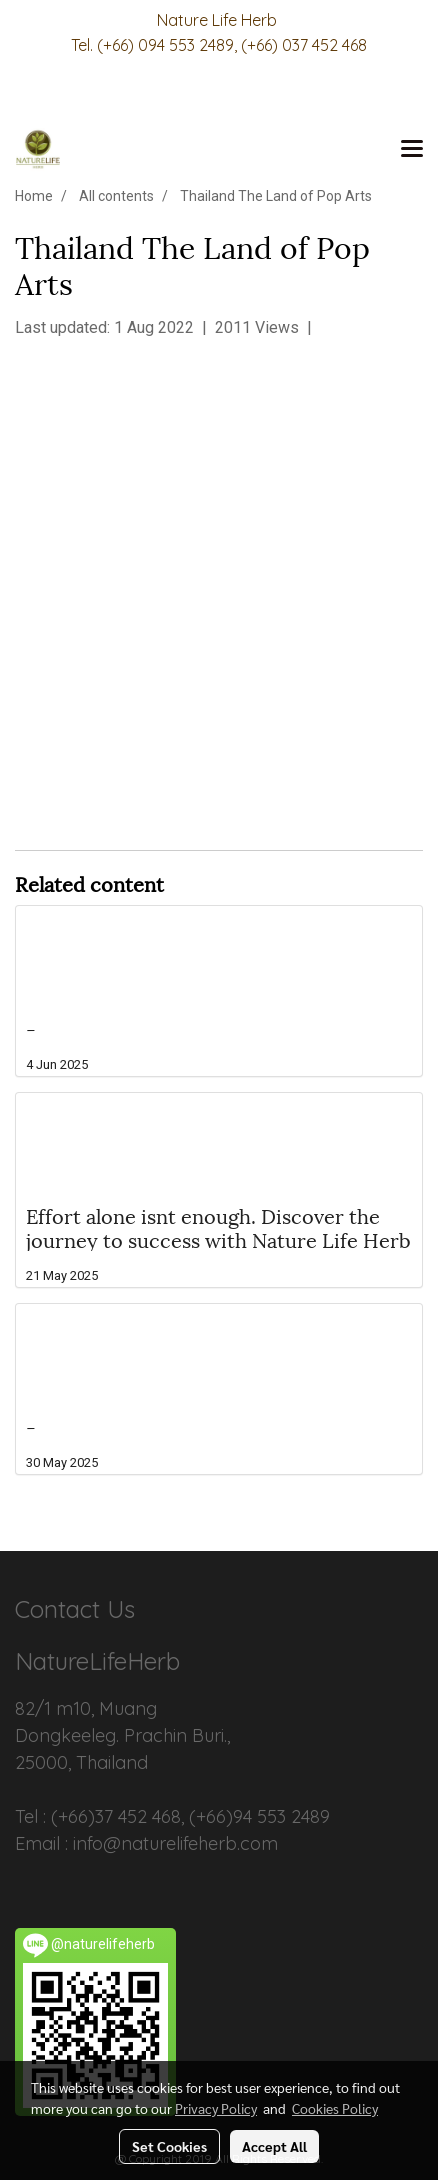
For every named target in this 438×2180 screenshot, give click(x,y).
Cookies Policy (335, 2108)
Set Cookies (169, 2146)
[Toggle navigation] (412, 150)
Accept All (274, 2146)
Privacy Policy (216, 2108)
